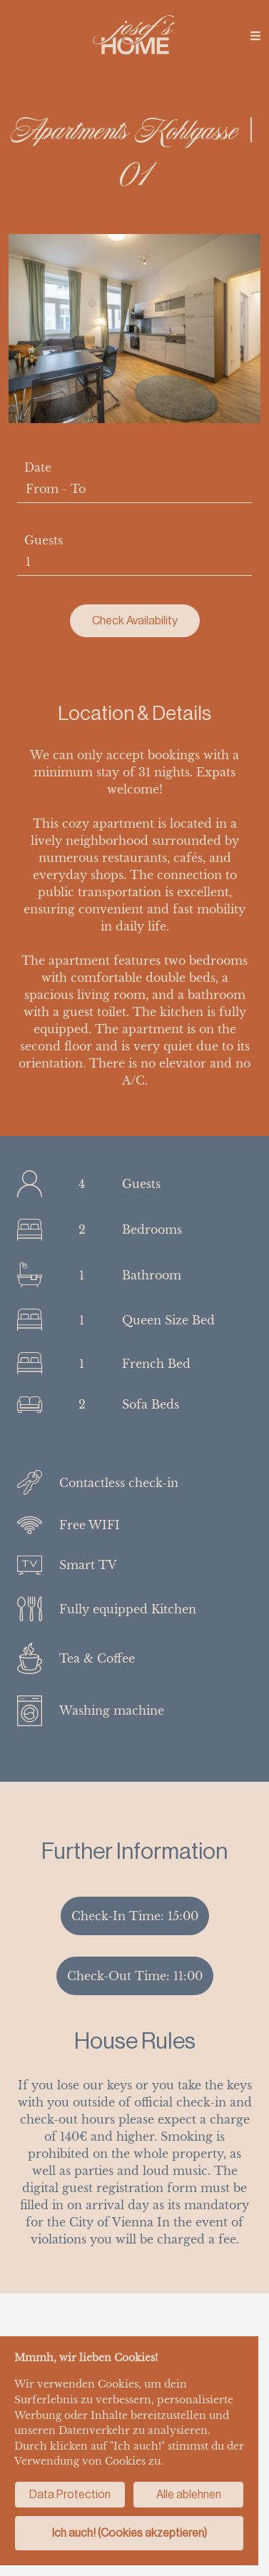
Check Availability (135, 620)
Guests (43, 540)
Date (37, 467)
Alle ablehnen (188, 2494)
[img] (255, 35)
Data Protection (70, 2494)
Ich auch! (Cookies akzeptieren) (129, 2533)
